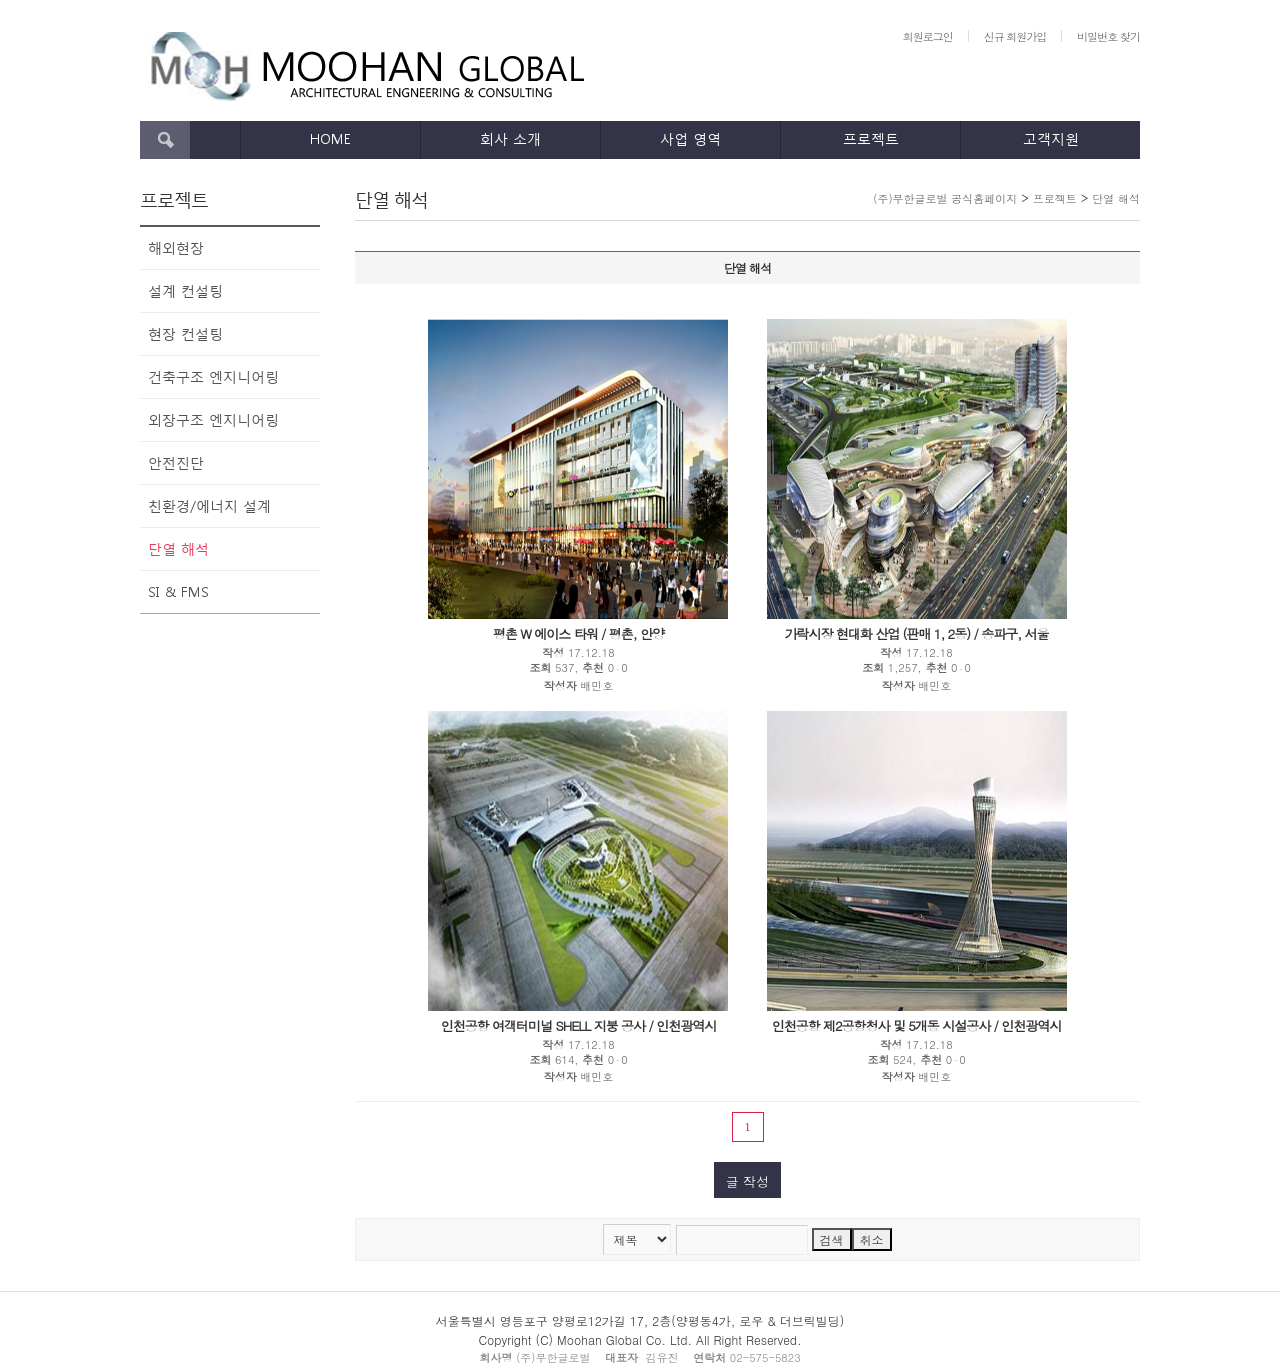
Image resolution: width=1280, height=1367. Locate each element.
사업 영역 (690, 138)
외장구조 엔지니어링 (213, 419)
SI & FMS (178, 591)
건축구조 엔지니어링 (213, 376)
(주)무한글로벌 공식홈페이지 (945, 198)
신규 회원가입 (1015, 36)
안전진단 (176, 462)
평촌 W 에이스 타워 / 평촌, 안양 (578, 633)
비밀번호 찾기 (1108, 36)
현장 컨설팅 (185, 333)
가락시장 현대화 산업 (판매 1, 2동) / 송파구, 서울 (917, 633)
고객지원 (1051, 138)
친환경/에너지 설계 (209, 505)
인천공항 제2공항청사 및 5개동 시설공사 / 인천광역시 (917, 1025)
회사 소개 (510, 138)
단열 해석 (178, 548)
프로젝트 (871, 138)
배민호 (596, 685)
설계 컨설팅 (185, 290)
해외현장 (176, 247)
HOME (330, 138)
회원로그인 (928, 36)
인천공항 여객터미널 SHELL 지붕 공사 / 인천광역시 (578, 1025)
